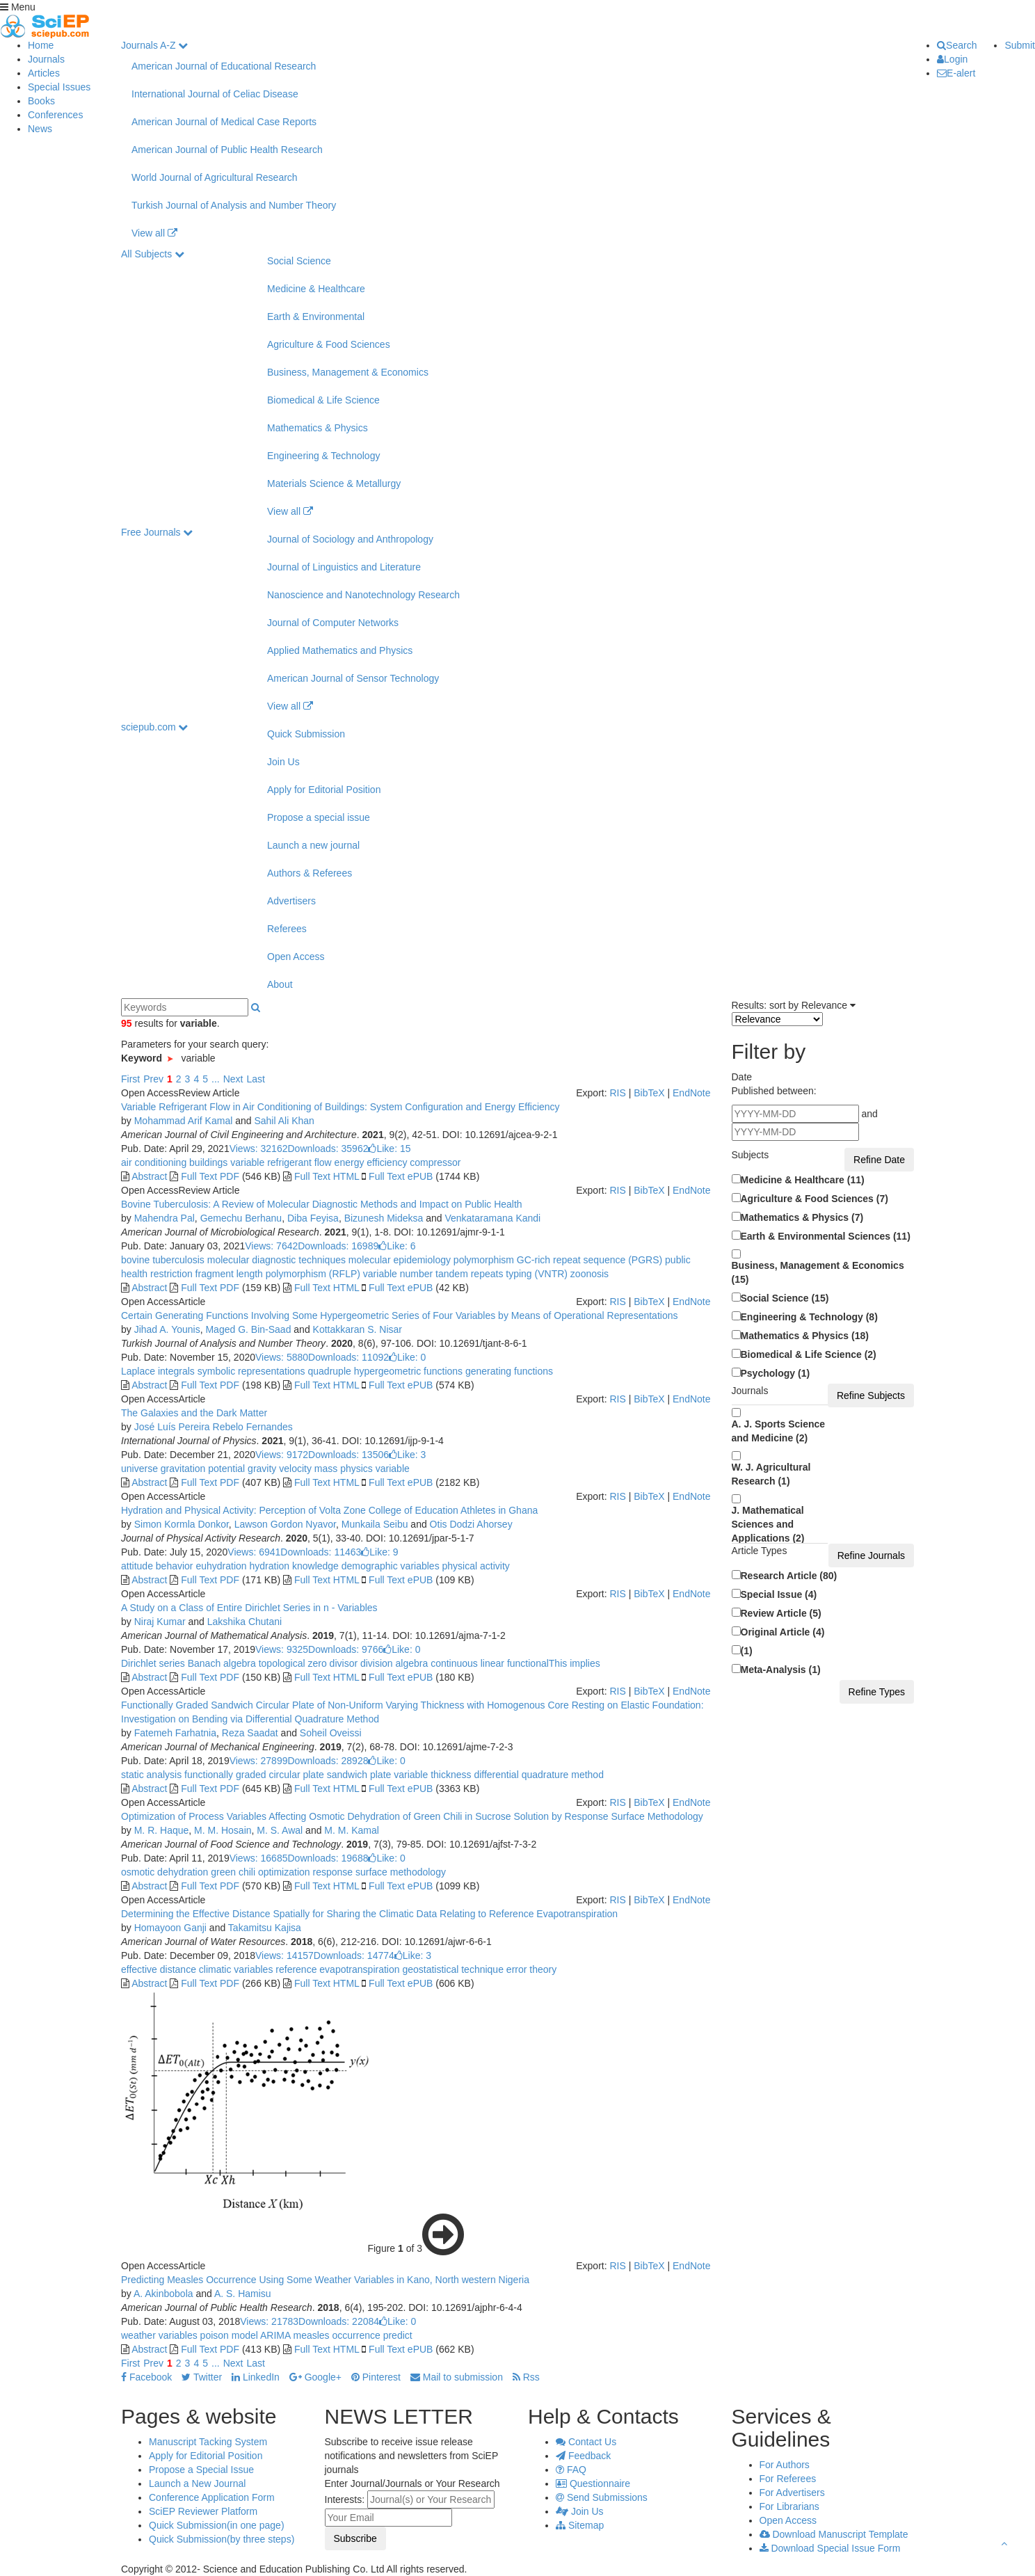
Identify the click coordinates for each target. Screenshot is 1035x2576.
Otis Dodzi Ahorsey (471, 1524)
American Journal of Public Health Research (227, 149)
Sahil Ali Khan (284, 1120)
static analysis (151, 1774)
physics (355, 1468)
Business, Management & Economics (347, 372)
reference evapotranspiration (336, 1969)
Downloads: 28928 (327, 1760)
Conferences (55, 114)
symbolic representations (250, 1371)
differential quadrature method (538, 1774)
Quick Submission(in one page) (216, 2525)
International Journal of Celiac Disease (214, 93)
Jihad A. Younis (167, 1329)
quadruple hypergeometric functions (384, 1371)
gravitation (181, 1468)
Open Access (296, 956)
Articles (44, 73)
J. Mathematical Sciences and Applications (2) (768, 1524)
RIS (617, 1092)
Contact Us (586, 2441)
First (130, 1079)
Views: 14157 (284, 1955)
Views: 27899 (259, 1760)
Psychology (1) (775, 1373)
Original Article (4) (783, 1632)
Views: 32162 (259, 1148)
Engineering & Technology (323, 455)
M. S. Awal (280, 1830)
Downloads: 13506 (348, 1454)
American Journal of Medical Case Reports (223, 121)
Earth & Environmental (315, 316)
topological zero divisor (307, 1663)
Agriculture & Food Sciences (328, 344)
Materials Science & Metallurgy (334, 483)
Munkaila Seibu (375, 1524)
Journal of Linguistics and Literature (344, 567)
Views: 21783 (269, 2321)
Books (41, 100)
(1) (747, 1650)
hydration (268, 1565)
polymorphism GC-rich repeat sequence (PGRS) (556, 1259)
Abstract (149, 1176)
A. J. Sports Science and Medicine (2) (779, 1430)
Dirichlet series (153, 1663)
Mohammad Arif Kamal (183, 1120)
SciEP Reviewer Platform (203, 2511)
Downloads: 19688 (327, 1858)
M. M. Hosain (222, 1830)
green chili (231, 1872)
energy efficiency (370, 1162)
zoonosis (588, 1273)
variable (391, 1468)
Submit (1019, 45)
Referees (287, 928)
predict (396, 2335)
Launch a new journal (313, 845)
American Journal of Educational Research (223, 66)
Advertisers (291, 900)
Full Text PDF (210, 1176)
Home (41, 45)
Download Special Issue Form (830, 2548)
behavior (173, 1565)
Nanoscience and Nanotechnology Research (363, 594)
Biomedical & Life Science (323, 400)
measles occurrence (335, 2335)
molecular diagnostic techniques (275, 1259)
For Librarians (789, 2506)
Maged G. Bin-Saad (248, 1329)
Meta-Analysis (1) (781, 1669)
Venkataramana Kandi (492, 1218)
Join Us (283, 761)
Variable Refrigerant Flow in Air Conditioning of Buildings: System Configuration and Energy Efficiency (340, 1106)
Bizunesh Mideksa (384, 1218)
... (215, 1079)
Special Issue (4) (779, 1594)
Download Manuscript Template (834, 2534)
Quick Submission (306, 733)
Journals (46, 59)
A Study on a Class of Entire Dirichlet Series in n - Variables (249, 1607)
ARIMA (274, 2335)
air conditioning (153, 1162)
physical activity (475, 1565)
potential (225, 1468)
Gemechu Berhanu (241, 1218)
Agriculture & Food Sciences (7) (814, 1198)
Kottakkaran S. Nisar (357, 1329)
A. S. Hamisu (242, 2293)
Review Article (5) (781, 1613)
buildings (206, 1162)
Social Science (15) (785, 1298)
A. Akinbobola (163, 2293)
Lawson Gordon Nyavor (285, 1524)
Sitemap (580, 2525)
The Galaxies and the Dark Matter (194, 1412)
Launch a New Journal (197, 2483)
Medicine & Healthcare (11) (803, 1179)
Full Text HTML (326, 1176)
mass (324, 1468)
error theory (530, 1969)
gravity (260, 1468)
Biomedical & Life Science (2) (808, 1354)
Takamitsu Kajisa (264, 1927)
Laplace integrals (158, 1371)
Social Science (299, 260)
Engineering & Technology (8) (809, 1316)
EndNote (691, 1092)
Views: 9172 (281, 1454)
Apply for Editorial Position (323, 789)
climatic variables (234, 1969)
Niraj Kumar (160, 1621)
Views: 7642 (271, 1245)
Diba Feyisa (313, 1218)
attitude (137, 1565)
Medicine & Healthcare (316, 288)
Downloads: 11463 (320, 1552)
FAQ (571, 2469)
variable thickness (431, 1774)
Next (233, 1079)
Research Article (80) (789, 1575)
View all (154, 233)
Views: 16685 (259, 1858)
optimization (282, 1872)
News (40, 128)
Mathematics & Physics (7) (802, 1217)
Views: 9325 (281, 1649)
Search (957, 45)
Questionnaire (593, 2483)
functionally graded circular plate (253, 1774)
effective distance (158, 1969)
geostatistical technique (452, 1969)
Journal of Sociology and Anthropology (350, 539)
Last (255, 1079)
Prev (153, 1079)
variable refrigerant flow (279, 1162)
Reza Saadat (250, 1732)
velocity (294, 1468)
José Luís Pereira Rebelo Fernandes (213, 1426)
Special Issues (59, 87)
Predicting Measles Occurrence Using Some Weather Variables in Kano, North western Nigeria (325, 2279)
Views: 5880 (281, 1357)
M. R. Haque (161, 1830)
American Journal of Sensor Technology (353, 678)
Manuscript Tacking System (208, 2441)
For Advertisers (792, 2492)
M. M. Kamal (351, 1830)
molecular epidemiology (398, 1259)
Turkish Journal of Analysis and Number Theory (233, 205)
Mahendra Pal (164, 1218)
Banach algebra (220, 1663)
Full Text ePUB (401, 1176)
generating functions (508, 1371)
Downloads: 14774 (354, 1955)
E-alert (956, 73)
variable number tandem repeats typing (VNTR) (464, 1273)
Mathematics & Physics (317, 427)
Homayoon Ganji (170, 1927)
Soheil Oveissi (331, 1732)
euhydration (220, 1565)
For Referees (788, 2478)
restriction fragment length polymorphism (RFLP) (253, 1273)
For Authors (785, 2464)
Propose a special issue (318, 817)
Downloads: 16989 (338, 1245)
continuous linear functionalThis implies (514, 1663)
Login (952, 59)
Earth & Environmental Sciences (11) (825, 1236)
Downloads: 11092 (348, 1357)
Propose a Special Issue (201, 2469)
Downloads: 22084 (338, 2321)
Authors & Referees (309, 873)
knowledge (314, 1565)
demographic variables (389, 1565)
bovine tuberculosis (162, 1259)
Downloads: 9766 (345, 1649)
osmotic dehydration (164, 1872)
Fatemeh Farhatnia (175, 1732)
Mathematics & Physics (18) (805, 1335)
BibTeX (649, 1092)
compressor (433, 1162)
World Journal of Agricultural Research (214, 177)
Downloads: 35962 (327, 1148)
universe (139, 1468)
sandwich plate (358, 1774)
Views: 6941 (253, 1552)
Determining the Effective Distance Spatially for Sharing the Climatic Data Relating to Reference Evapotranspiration (369, 1913)
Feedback (583, 2455)
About (280, 984)
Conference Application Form (212, 2497)
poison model (228, 2335)
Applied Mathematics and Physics (339, 650)
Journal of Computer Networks (333, 622)
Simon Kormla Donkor (181, 1524)
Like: (389, 1148)
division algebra (393, 1663)
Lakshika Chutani (244, 1621)
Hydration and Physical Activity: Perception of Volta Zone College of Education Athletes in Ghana (329, 1510)
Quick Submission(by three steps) (221, 2539)
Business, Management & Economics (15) (818, 1272)
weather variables (159, 2335)
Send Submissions (602, 2497)
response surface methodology (378, 1872)
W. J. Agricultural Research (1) (771, 1474)
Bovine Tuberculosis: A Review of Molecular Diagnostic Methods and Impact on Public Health (321, 1204)
